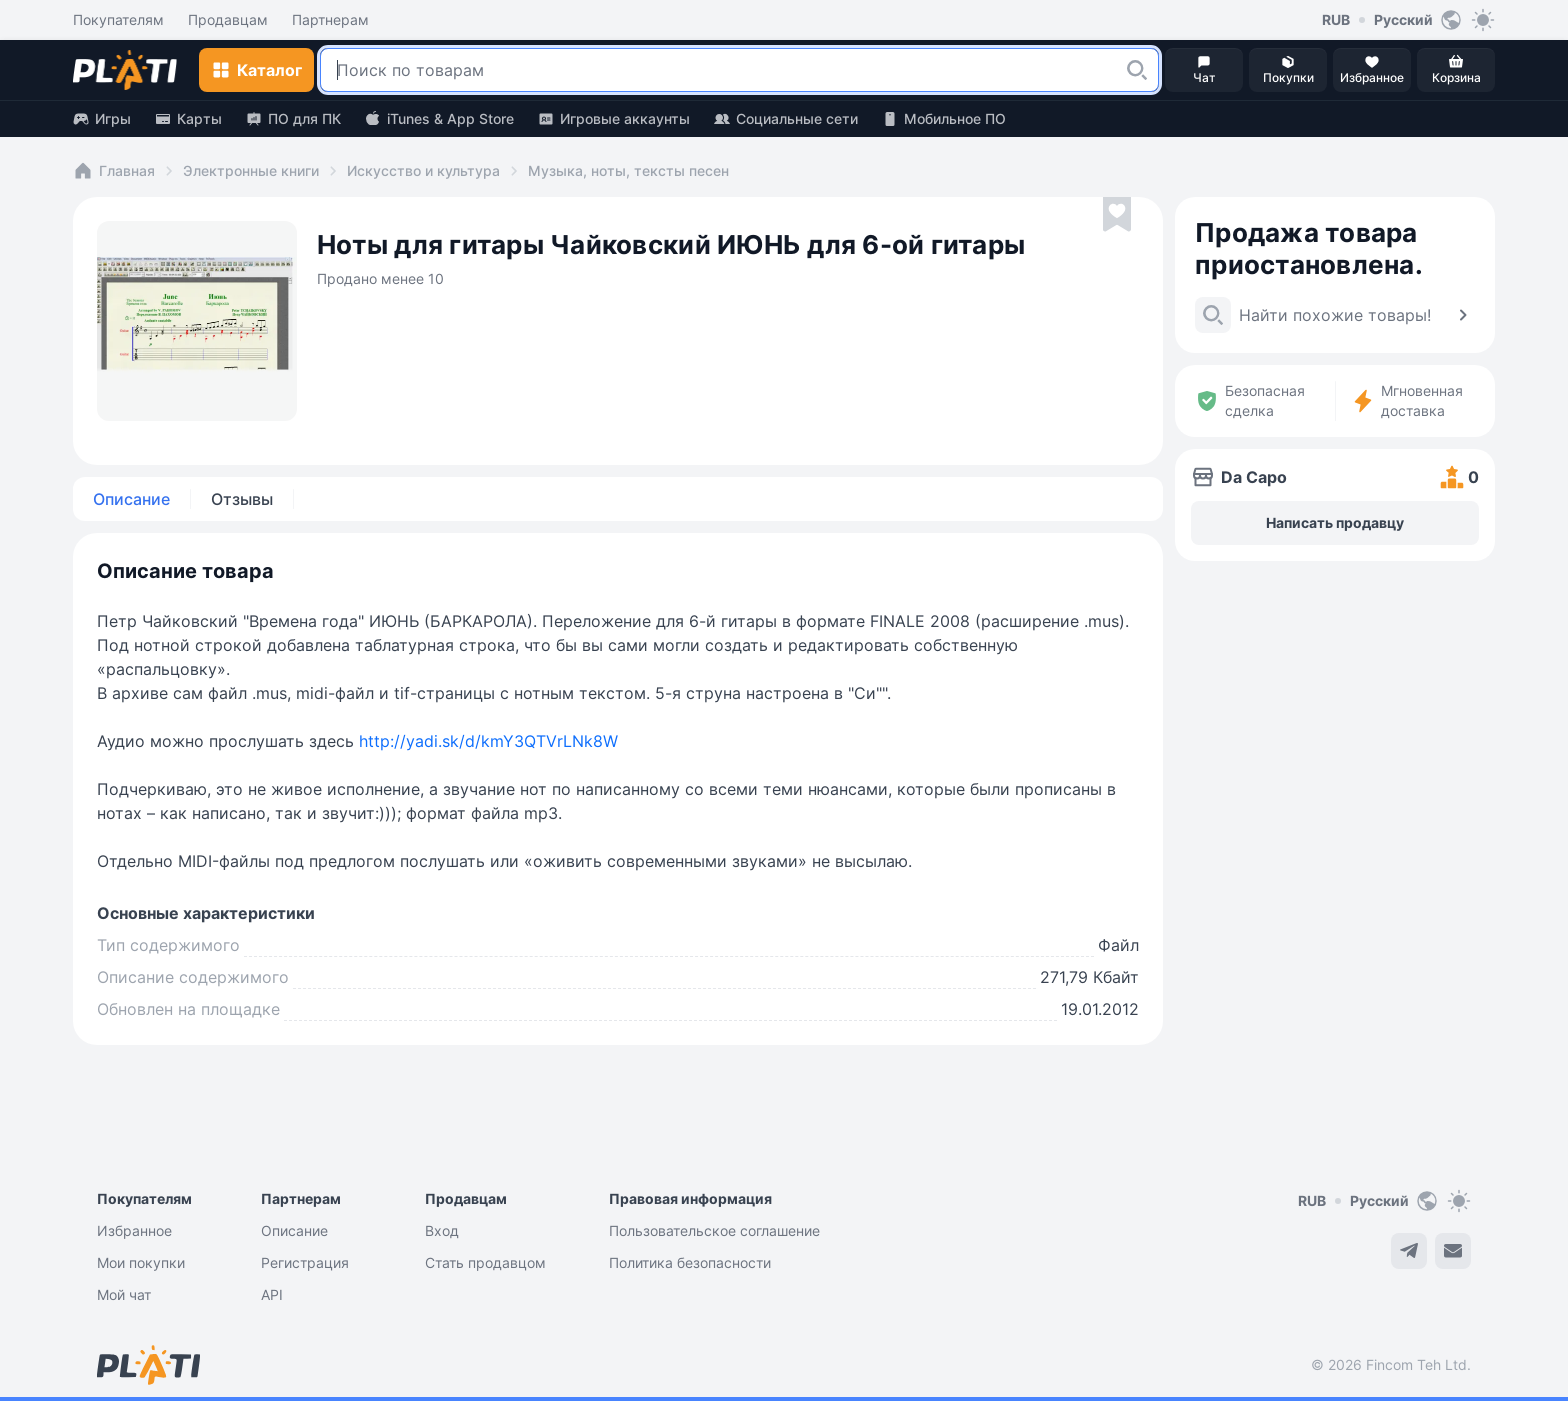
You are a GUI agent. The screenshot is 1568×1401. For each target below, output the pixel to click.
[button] (1137, 70)
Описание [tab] (131, 499)
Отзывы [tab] (242, 499)
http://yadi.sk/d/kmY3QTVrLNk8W (488, 741)
